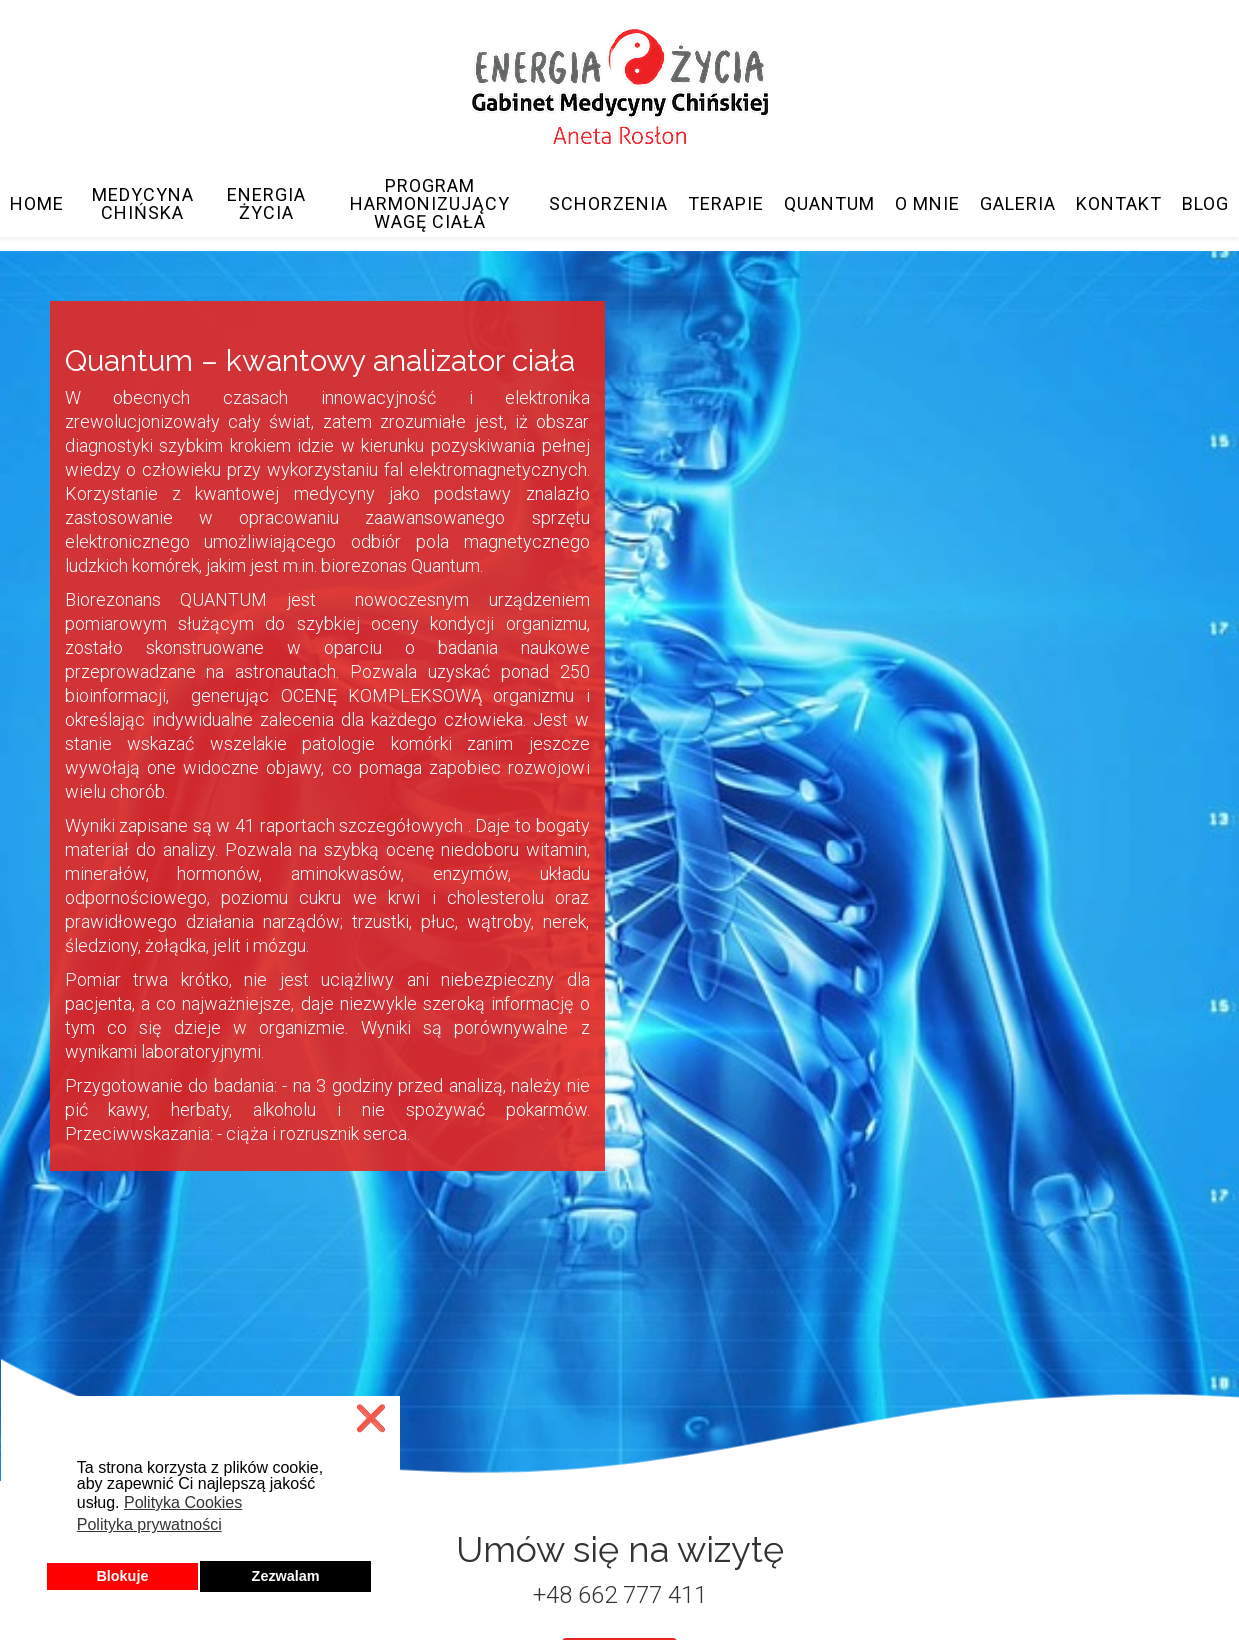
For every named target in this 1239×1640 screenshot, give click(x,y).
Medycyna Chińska (143, 204)
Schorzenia (608, 204)
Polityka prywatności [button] (149, 1524)
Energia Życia (266, 204)
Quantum (829, 204)
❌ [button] (371, 1418)
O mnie (927, 204)
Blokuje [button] (122, 1576)
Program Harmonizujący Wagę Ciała (430, 204)
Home (37, 204)
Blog (1205, 204)
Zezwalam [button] (286, 1576)
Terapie (726, 204)
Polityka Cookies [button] (183, 1502)
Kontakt (1119, 204)
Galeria (1018, 204)
